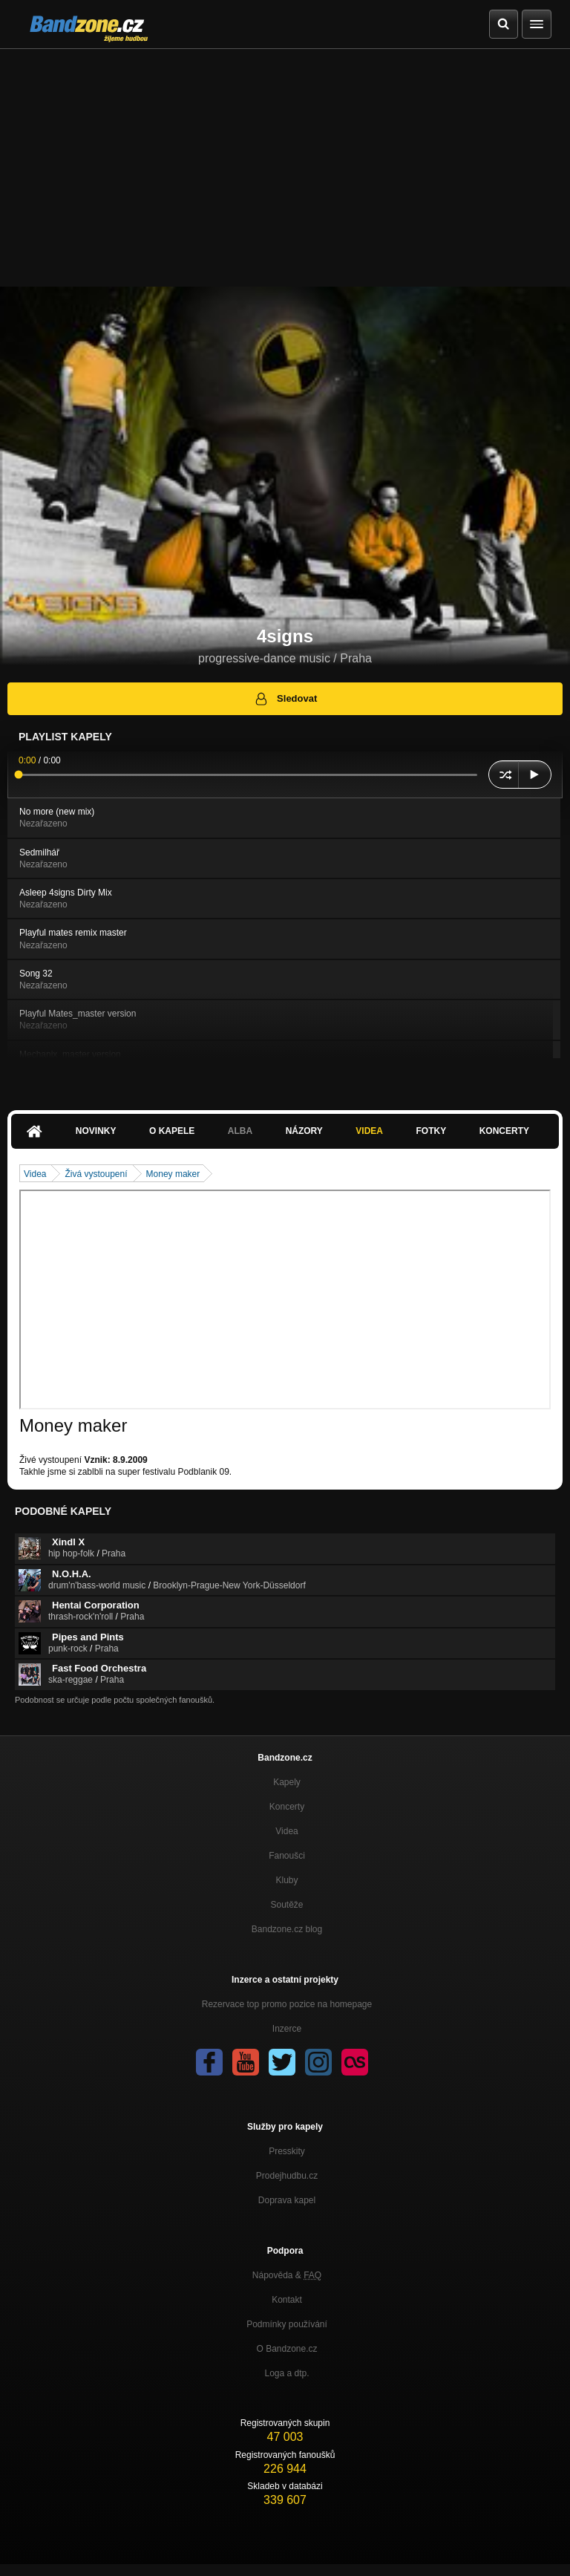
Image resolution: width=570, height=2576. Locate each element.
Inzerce (286, 2029)
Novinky (96, 1131)
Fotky (431, 1131)
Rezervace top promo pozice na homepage (287, 2004)
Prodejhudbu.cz (287, 2176)
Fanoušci (287, 1856)
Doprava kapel (286, 2200)
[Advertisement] (285, 160)
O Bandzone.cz (286, 2349)
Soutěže (286, 1905)
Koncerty (504, 1131)
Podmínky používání (286, 2324)
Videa (369, 1131)
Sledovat (285, 699)
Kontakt (287, 2300)
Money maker (173, 1174)
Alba (240, 1131)
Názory (304, 1131)
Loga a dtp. (286, 2373)
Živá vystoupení (96, 1174)
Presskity (287, 2151)
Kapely (287, 1782)
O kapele (171, 1131)
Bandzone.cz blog (287, 1929)
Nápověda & (286, 2275)
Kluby (286, 1880)
